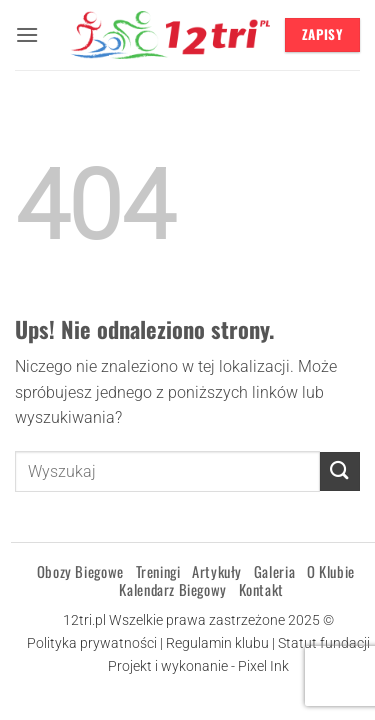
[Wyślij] (340, 471)
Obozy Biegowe (80, 571)
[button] (27, 34)
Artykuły (217, 571)
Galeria (274, 571)
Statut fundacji (324, 643)
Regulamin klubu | (222, 643)
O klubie (331, 571)
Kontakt (261, 589)
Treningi (158, 571)
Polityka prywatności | (96, 643)
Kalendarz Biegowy (172, 589)
